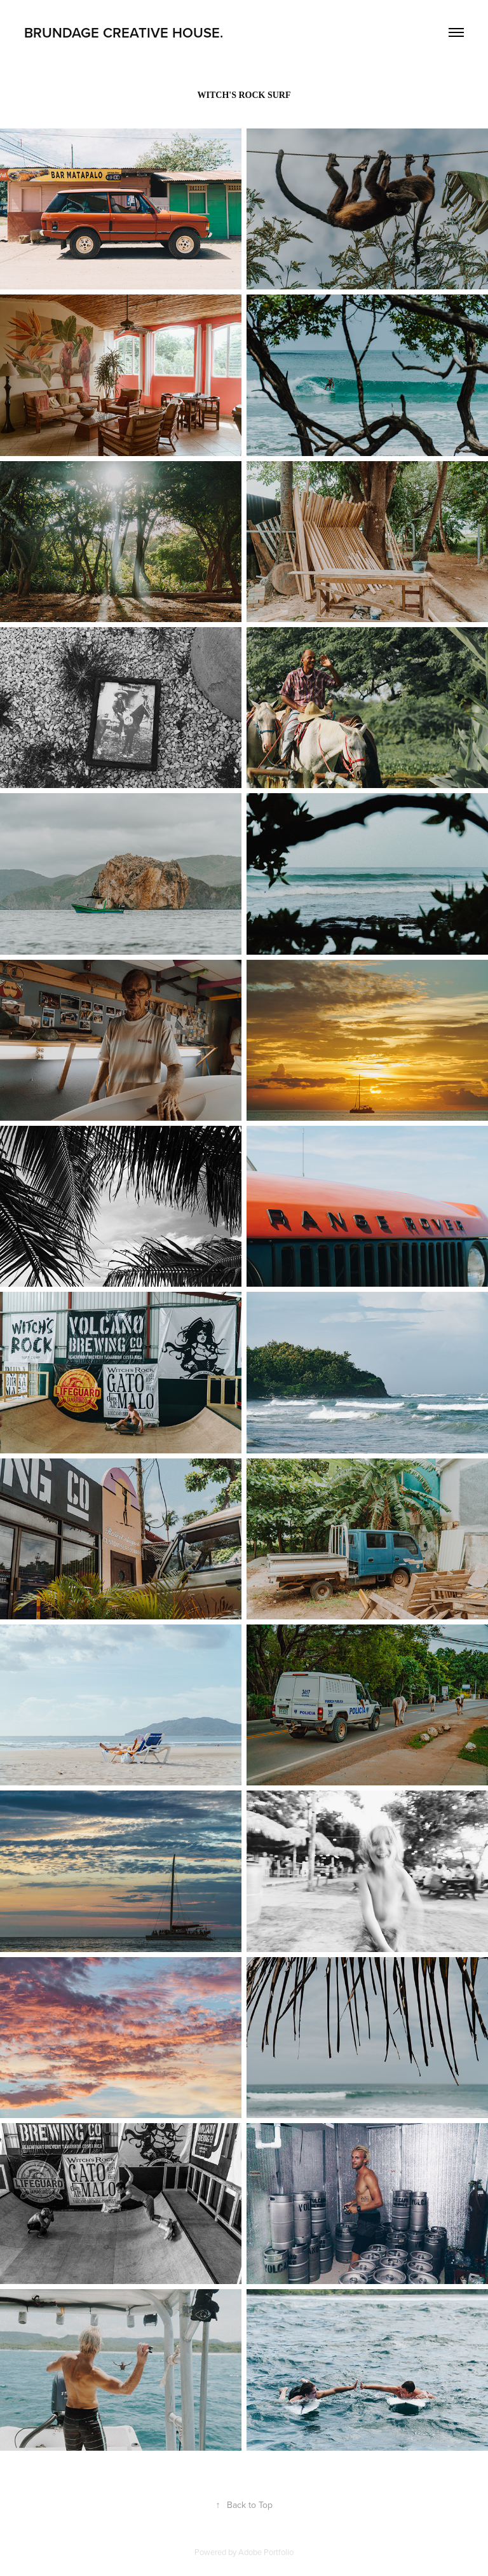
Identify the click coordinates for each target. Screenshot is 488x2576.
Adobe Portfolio (266, 2552)
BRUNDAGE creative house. (123, 32)
